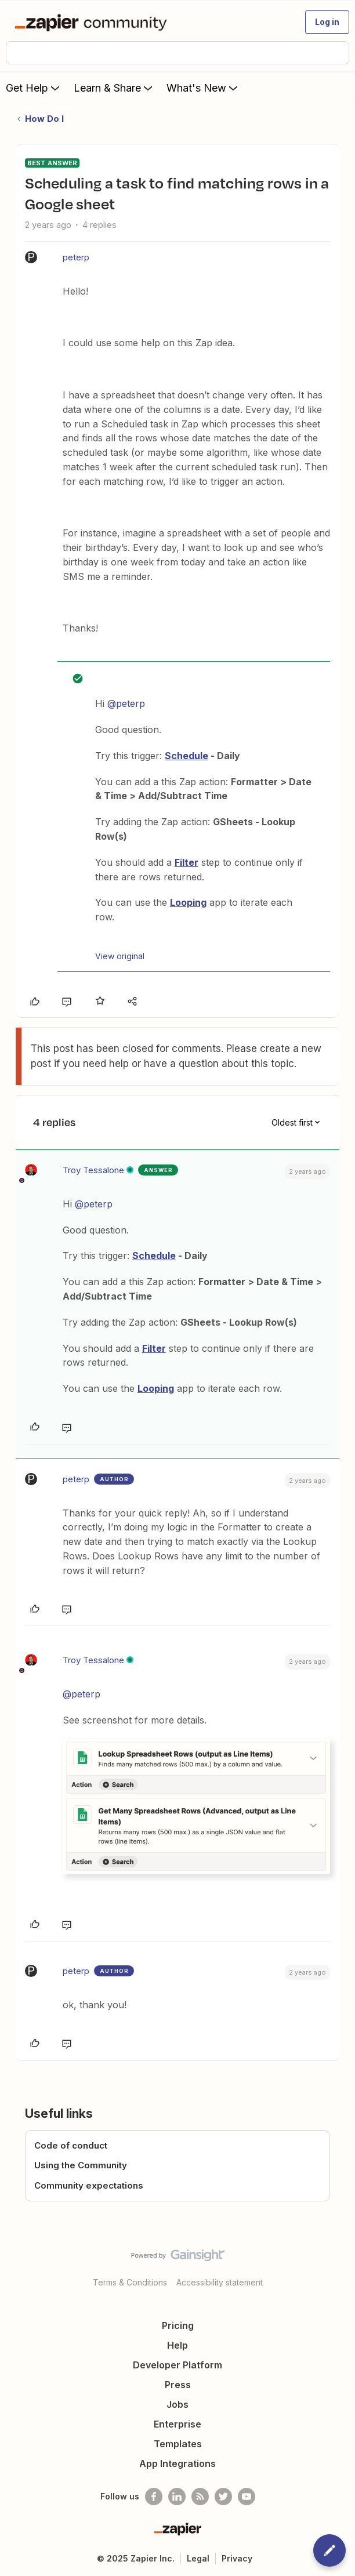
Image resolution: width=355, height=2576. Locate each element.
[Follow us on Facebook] (153, 2496)
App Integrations (177, 2463)
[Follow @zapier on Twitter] (223, 2496)
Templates (178, 2444)
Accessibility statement (219, 2282)
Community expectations (88, 2185)
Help (177, 2345)
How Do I (44, 118)
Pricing (178, 2325)
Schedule (186, 755)
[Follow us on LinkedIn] (177, 2496)
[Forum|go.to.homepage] (93, 22)
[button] (327, 22)
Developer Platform (177, 2365)
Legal (198, 2558)
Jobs (177, 2404)
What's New (203, 88)
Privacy (237, 2558)
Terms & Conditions (130, 2282)
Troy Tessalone (93, 1169)
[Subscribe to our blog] (200, 2496)
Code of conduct (70, 2145)
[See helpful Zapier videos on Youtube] (246, 2496)
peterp (76, 257)
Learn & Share (114, 88)
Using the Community (80, 2165)
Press (178, 2384)
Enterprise (177, 2424)
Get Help (34, 88)
